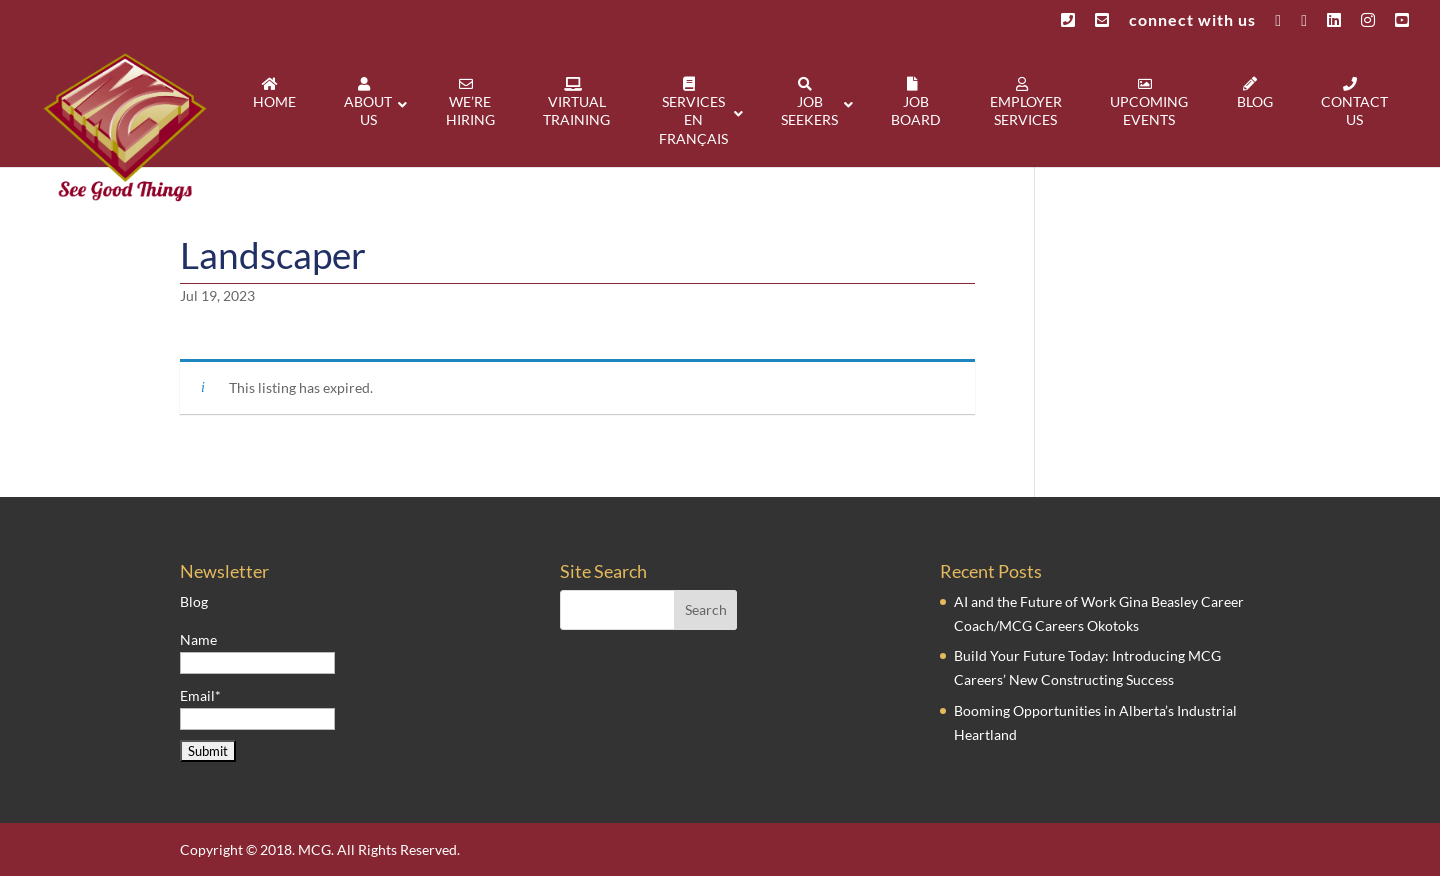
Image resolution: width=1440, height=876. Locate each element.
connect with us (1192, 20)
